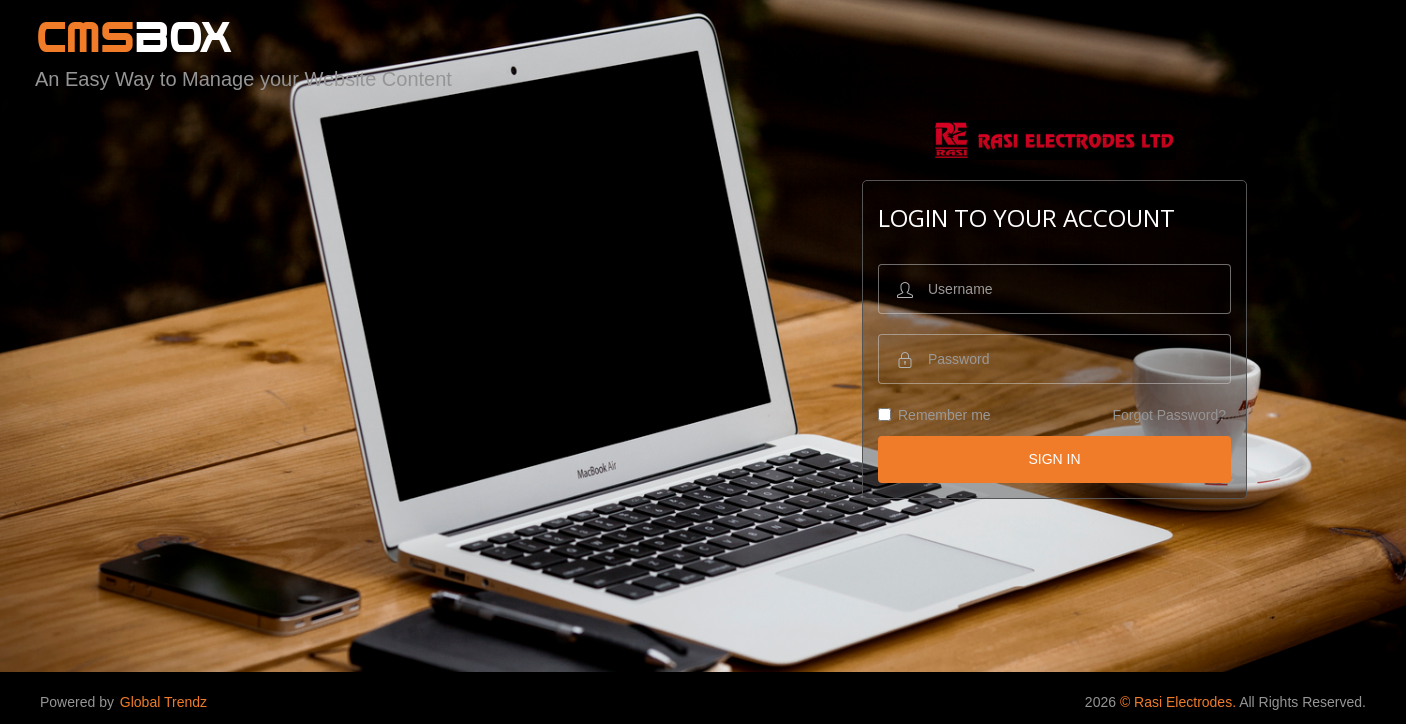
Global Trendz (163, 702)
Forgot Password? (1169, 415)
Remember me (934, 415)
